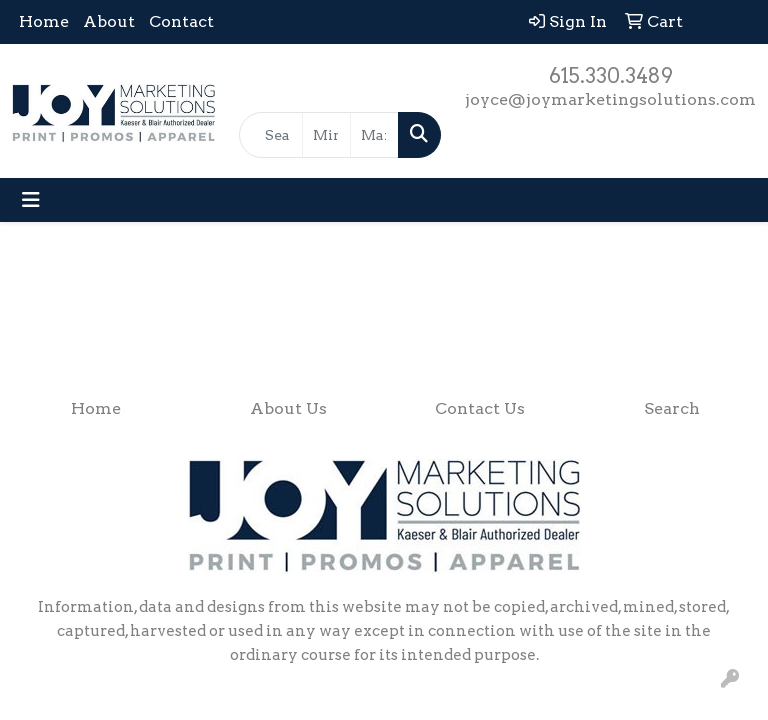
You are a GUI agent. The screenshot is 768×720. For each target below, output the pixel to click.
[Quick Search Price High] (374, 135)
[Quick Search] (271, 135)
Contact (181, 21)
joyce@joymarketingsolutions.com (610, 99)
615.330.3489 (611, 76)
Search (672, 408)
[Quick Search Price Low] (326, 135)
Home (44, 21)
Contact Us (480, 408)
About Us (288, 408)
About (109, 21)
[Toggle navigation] (31, 200)
